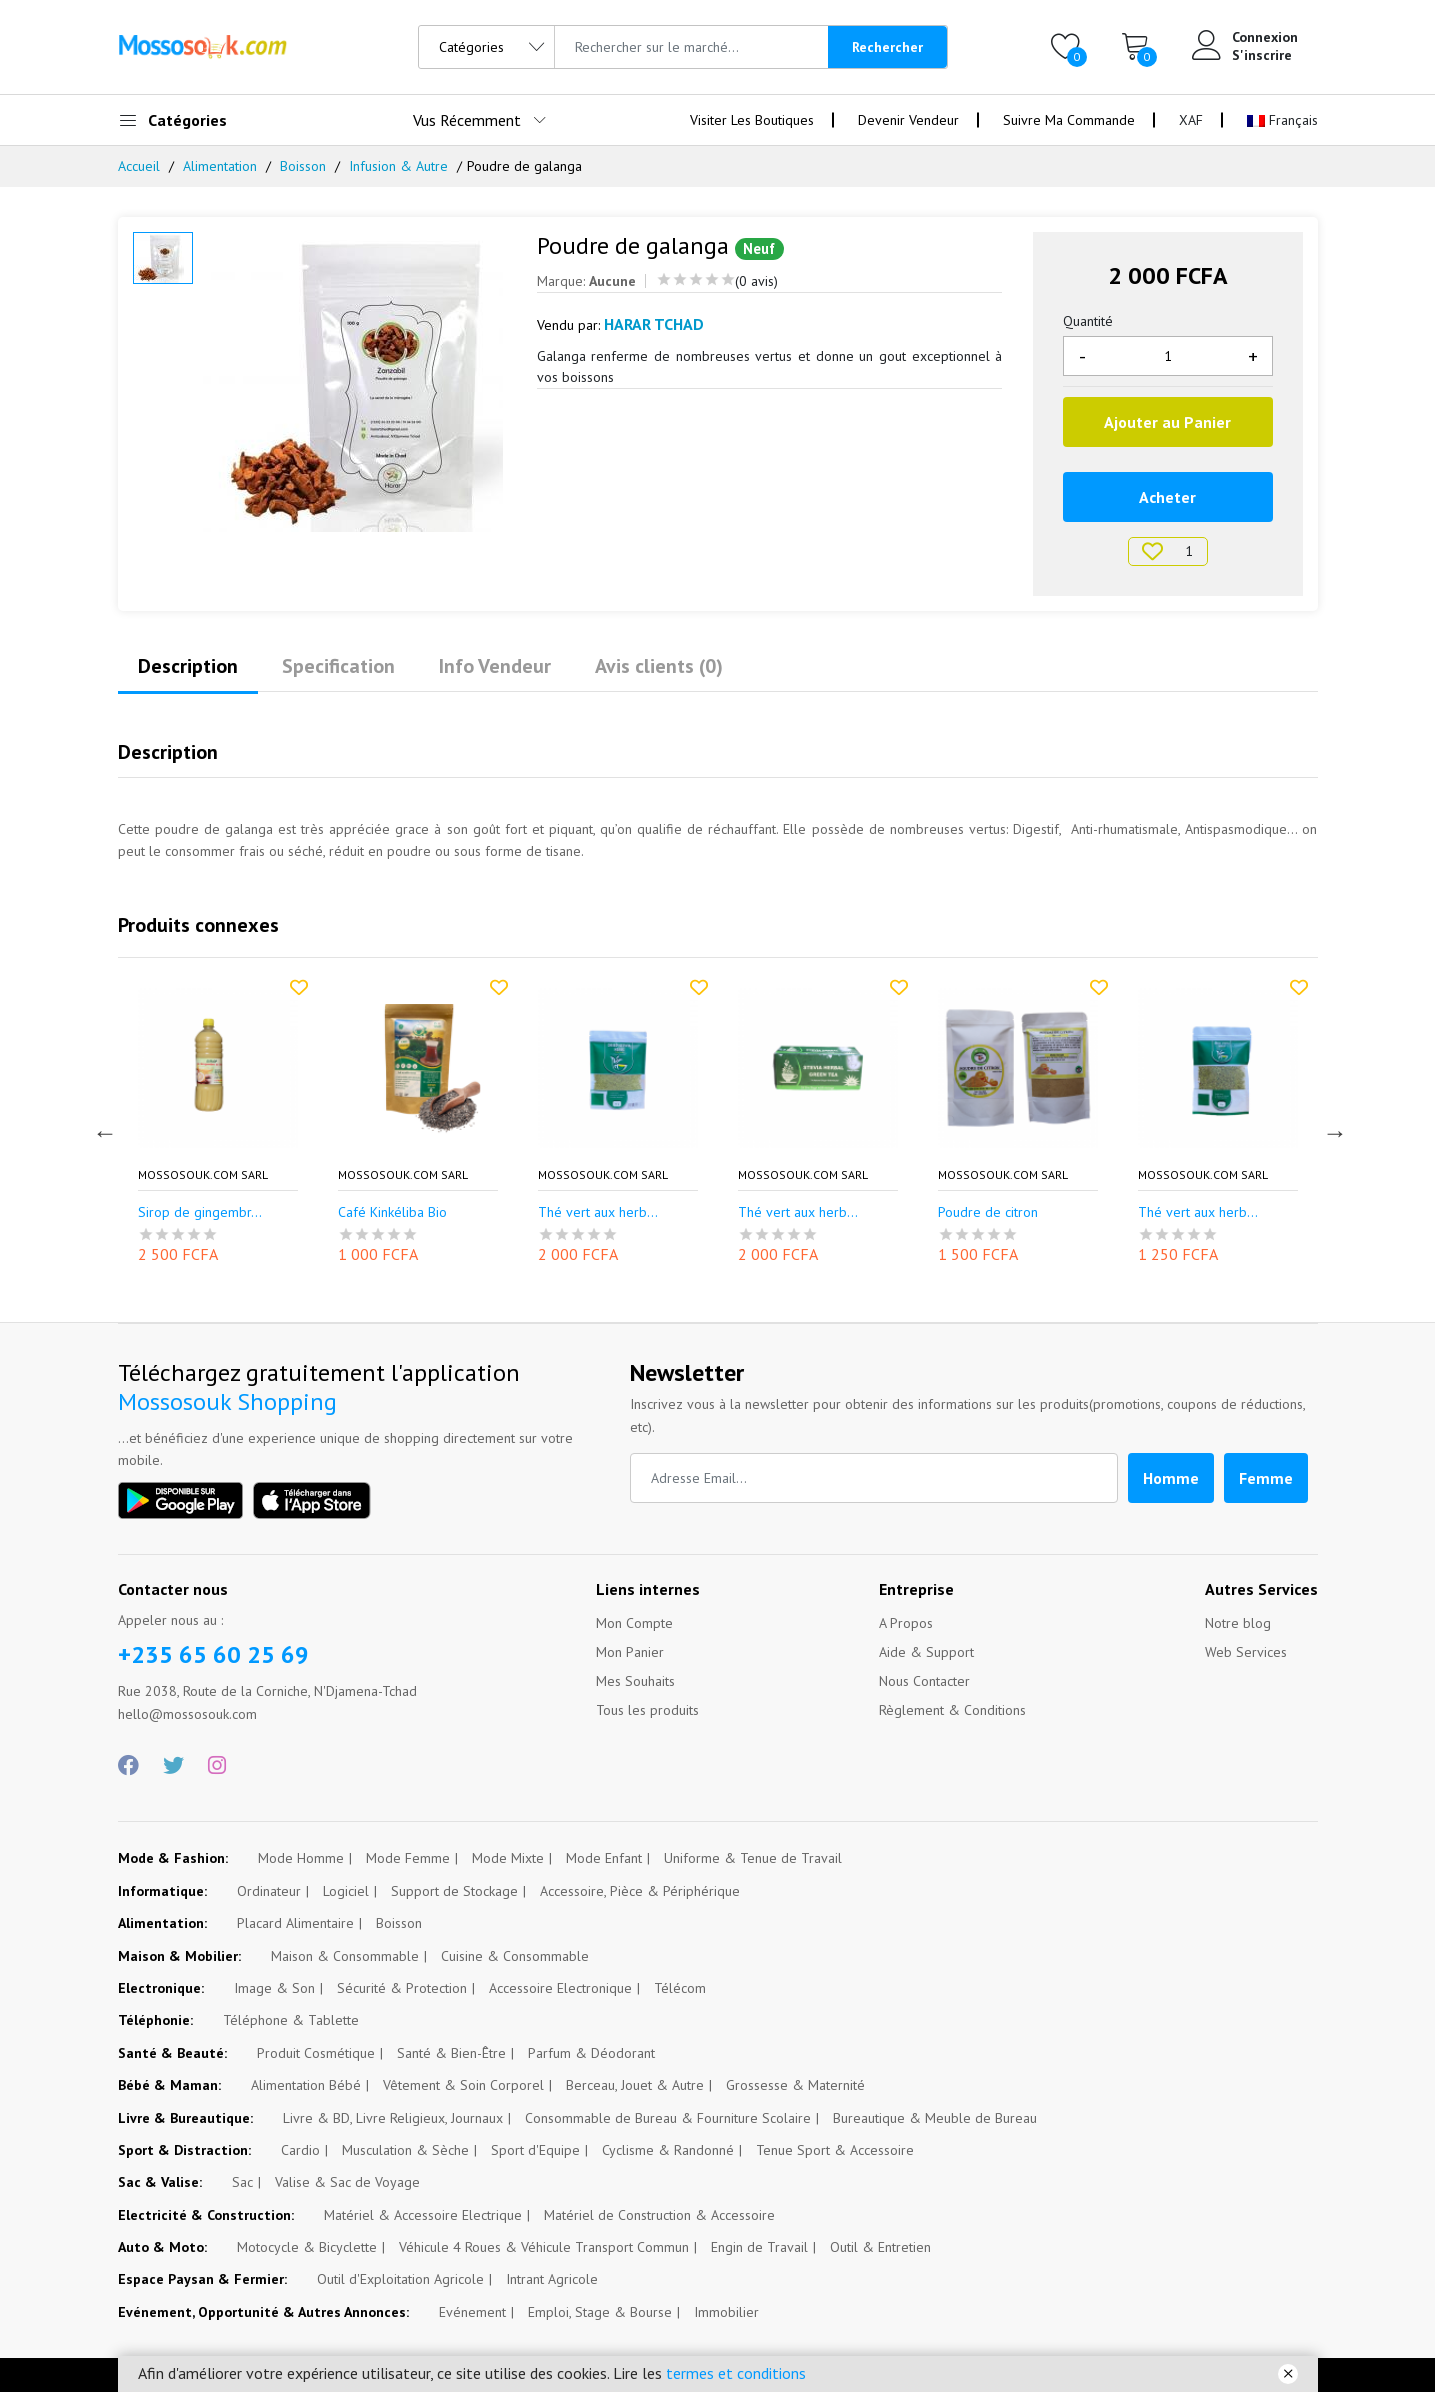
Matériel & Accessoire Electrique (423, 2215)
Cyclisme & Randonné (668, 2150)
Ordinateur (269, 1891)
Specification (338, 666)
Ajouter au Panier (1167, 422)
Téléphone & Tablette (291, 2020)
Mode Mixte (508, 1858)
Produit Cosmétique (316, 2053)
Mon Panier (630, 1652)
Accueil (139, 166)
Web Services (1246, 1652)
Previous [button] (103, 1130)
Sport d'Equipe (535, 2150)
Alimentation (220, 166)
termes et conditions (736, 2373)
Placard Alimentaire (295, 1923)
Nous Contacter (924, 1681)
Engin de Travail (759, 2247)
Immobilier (726, 2312)
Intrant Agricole (552, 2279)
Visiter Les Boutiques (752, 120)
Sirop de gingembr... (400, 1212)
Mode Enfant (604, 1858)
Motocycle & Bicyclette (307, 2247)
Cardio (300, 2150)
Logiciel (346, 1891)
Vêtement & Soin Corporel (463, 2085)
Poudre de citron (1188, 1212)
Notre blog (1238, 1623)
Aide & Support (926, 1652)
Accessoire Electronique (560, 1988)
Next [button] (1333, 1130)
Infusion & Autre (398, 166)
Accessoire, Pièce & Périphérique (640, 1891)
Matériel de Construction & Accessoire (659, 2215)
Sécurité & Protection (402, 1988)
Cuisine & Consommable (515, 1956)
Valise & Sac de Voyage (347, 2182)
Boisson (303, 166)
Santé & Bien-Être (451, 2053)
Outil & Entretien (880, 2247)
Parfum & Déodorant (591, 2053)
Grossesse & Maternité (795, 2085)
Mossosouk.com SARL (203, 1175)
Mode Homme (301, 1858)
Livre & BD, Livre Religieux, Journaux (393, 2118)
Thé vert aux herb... (798, 1212)
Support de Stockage (454, 1891)
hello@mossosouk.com (187, 1714)
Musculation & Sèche (405, 2150)
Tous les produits (647, 1710)
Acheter (1167, 497)
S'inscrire (1262, 55)
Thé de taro (174, 1212)
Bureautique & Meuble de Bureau (935, 2118)
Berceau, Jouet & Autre (635, 2085)
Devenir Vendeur (908, 120)
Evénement (472, 2312)
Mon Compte (634, 1623)
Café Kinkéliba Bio (592, 1212)
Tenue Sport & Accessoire (835, 2150)
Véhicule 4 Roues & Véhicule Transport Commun (544, 2247)
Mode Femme (408, 1858)
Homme (1171, 1478)
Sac (242, 2182)
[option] (355, 382)
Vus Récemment (467, 120)
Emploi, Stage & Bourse (600, 2312)
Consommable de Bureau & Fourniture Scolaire (668, 2118)
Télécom (680, 1988)
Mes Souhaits (635, 1681)
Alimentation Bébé (306, 2085)
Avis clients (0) (659, 666)
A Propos (906, 1623)
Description (188, 666)
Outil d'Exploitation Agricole (400, 2279)
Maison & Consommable (345, 1956)
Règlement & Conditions (952, 1710)
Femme (1266, 1478)
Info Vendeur (495, 666)
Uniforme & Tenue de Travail (753, 1858)
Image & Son (274, 1988)
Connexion (1265, 37)
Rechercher (887, 47)
